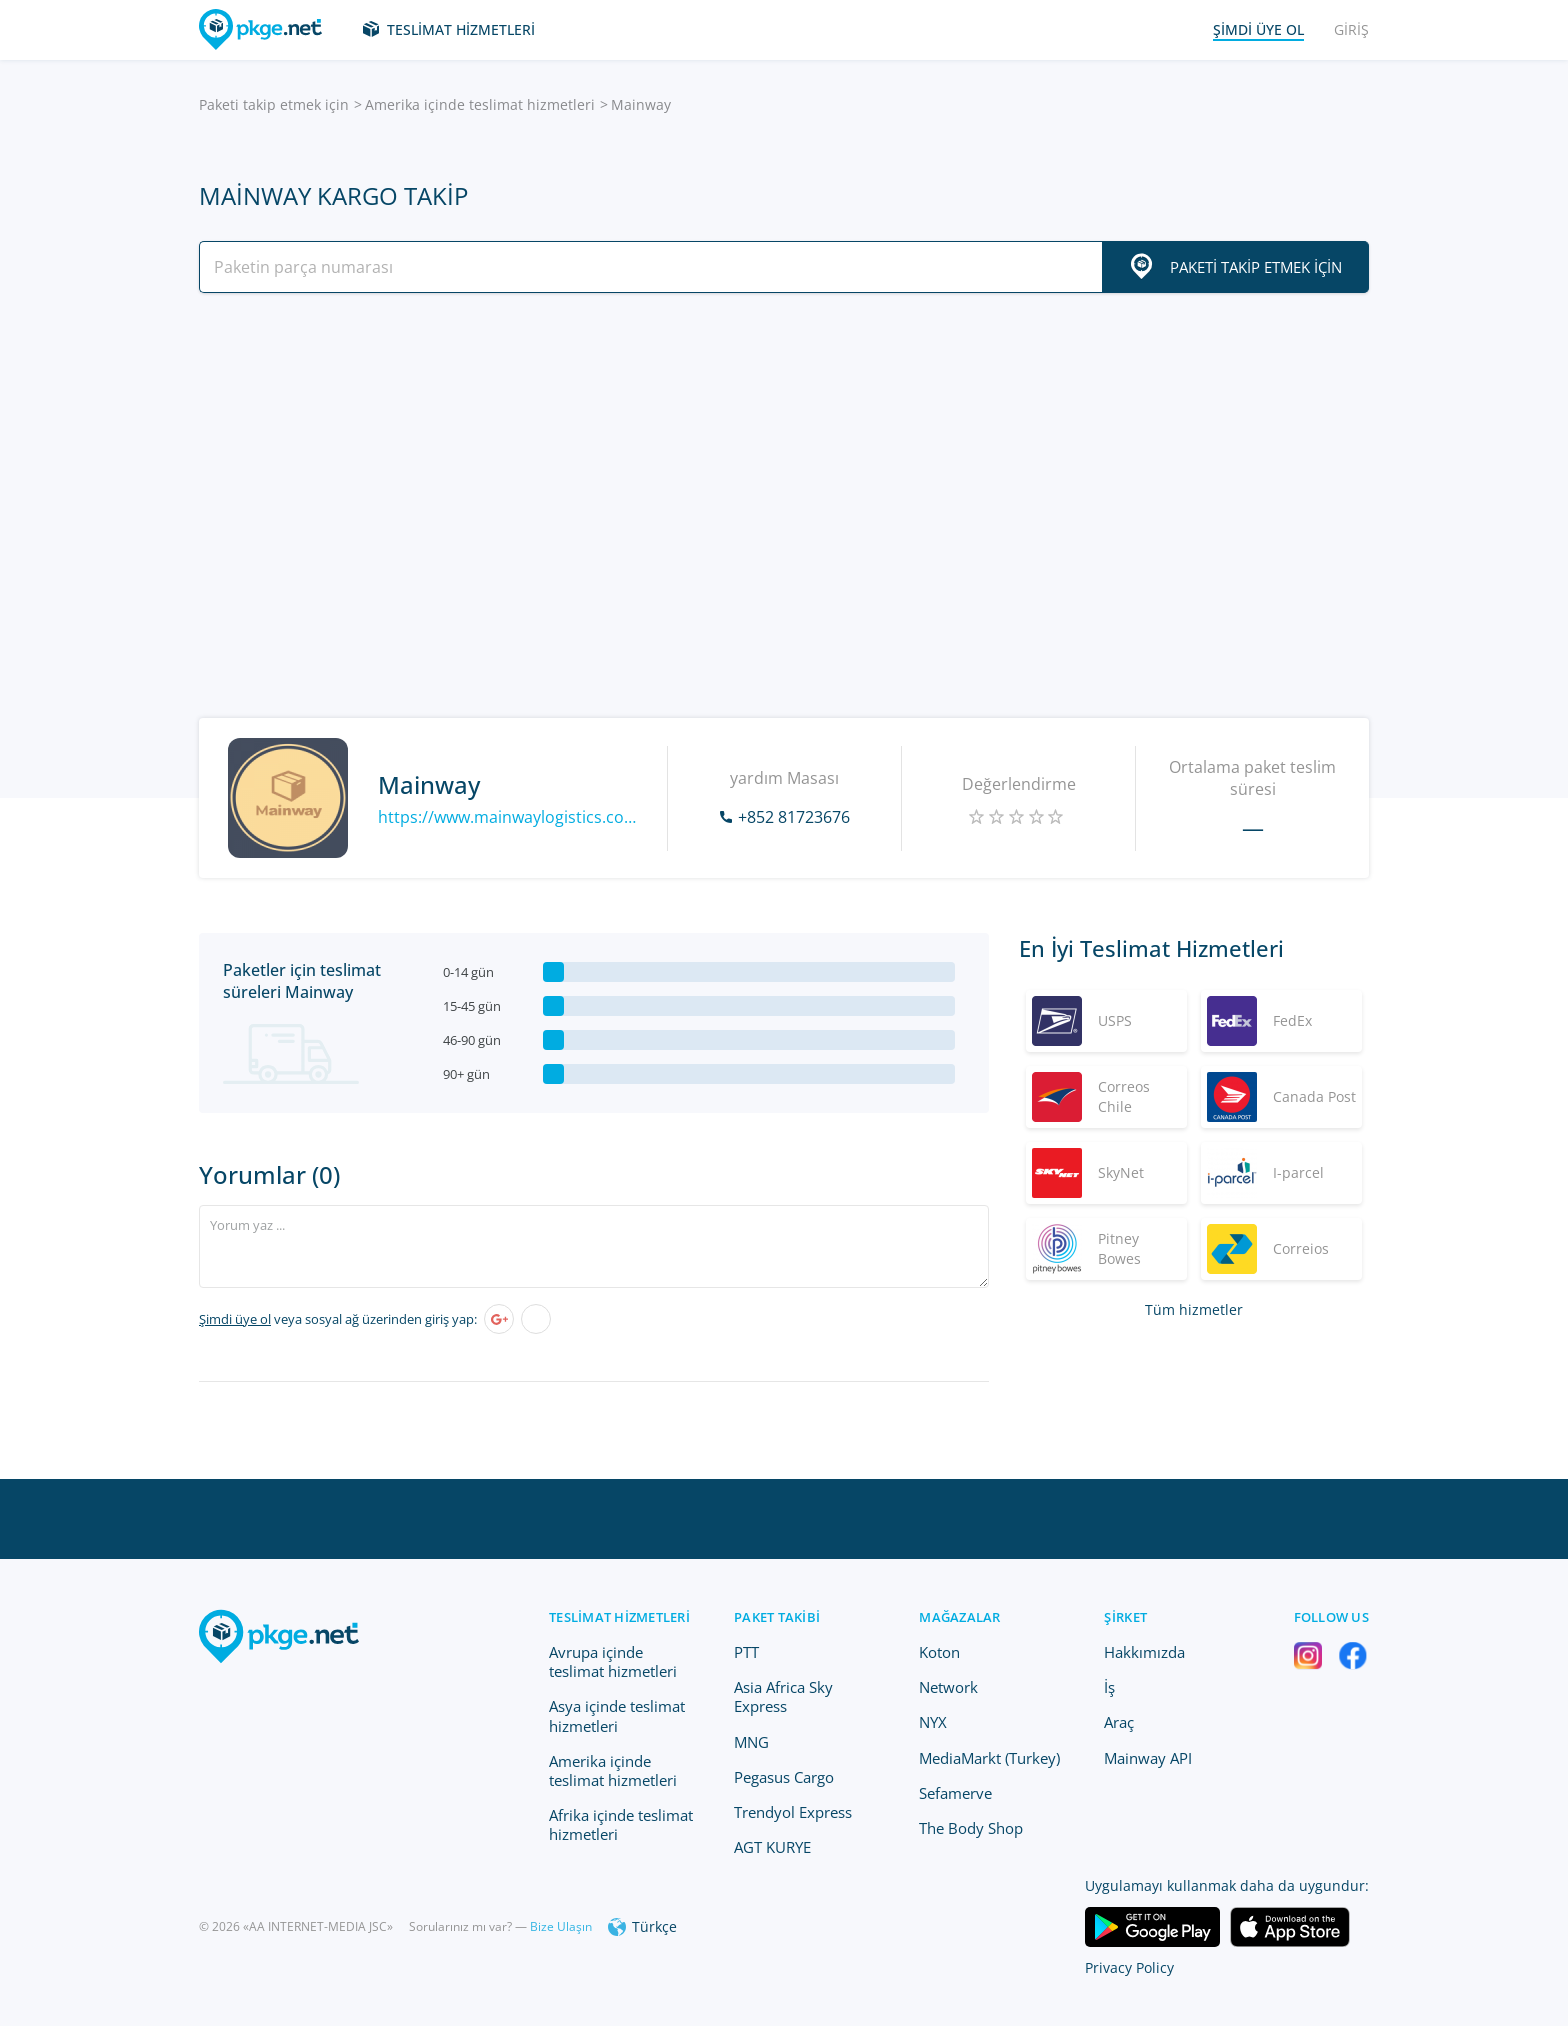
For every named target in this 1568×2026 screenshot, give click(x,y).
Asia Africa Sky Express (783, 1696)
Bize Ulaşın (561, 1926)
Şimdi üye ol (235, 1319)
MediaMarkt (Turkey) (989, 1758)
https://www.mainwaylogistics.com (507, 817)
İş (1109, 1687)
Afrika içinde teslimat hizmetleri (621, 1824)
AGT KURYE (772, 1847)
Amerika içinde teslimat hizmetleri (480, 104)
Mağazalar (959, 1617)
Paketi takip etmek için (274, 104)
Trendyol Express (793, 1812)
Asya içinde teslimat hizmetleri (617, 1715)
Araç (1119, 1722)
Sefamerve (955, 1793)
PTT (746, 1652)
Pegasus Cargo (784, 1777)
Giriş (1351, 29)
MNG (751, 1742)
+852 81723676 (794, 817)
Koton (939, 1652)
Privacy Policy (1129, 1967)
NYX (933, 1722)
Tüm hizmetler (1194, 1309)
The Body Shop (971, 1828)
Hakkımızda (1144, 1652)
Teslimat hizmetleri (461, 29)
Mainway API (1148, 1758)
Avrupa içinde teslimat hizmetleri (613, 1661)
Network (948, 1687)
